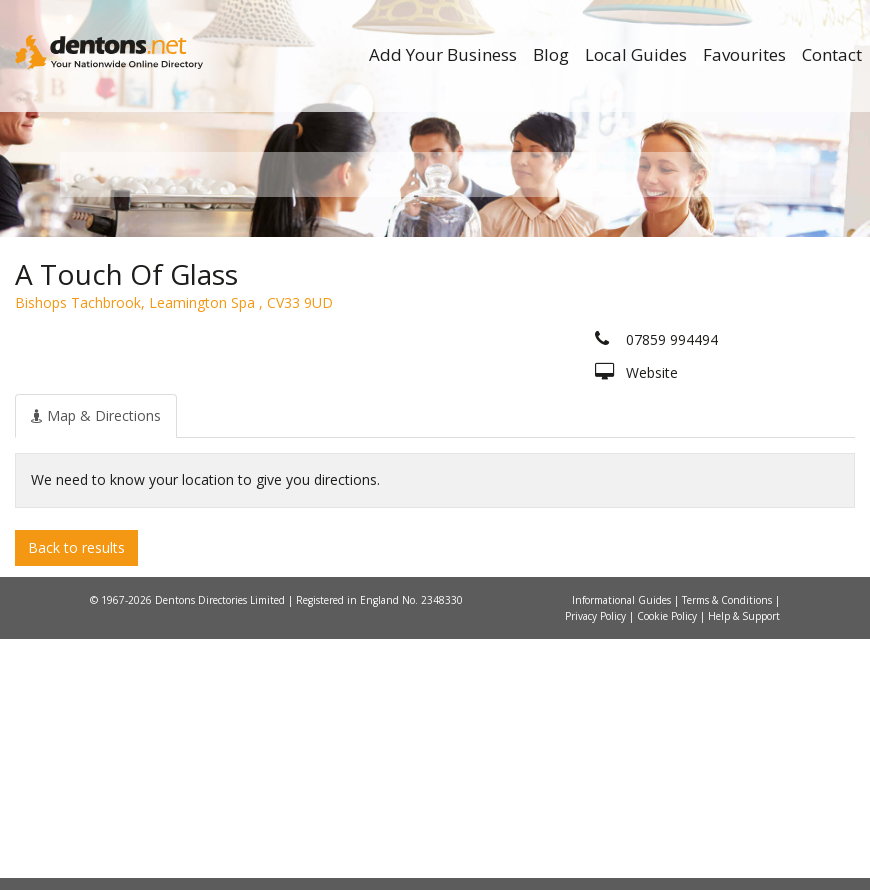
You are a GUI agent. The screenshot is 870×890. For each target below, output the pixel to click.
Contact (832, 54)
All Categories (442, 410)
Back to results (76, 797)
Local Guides (636, 54)
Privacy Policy (597, 867)
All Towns (171, 410)
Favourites (744, 54)
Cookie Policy (668, 867)
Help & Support (744, 867)
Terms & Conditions (728, 851)
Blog (551, 54)
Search (693, 376)
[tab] (96, 666)
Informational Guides (623, 851)
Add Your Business (443, 54)
